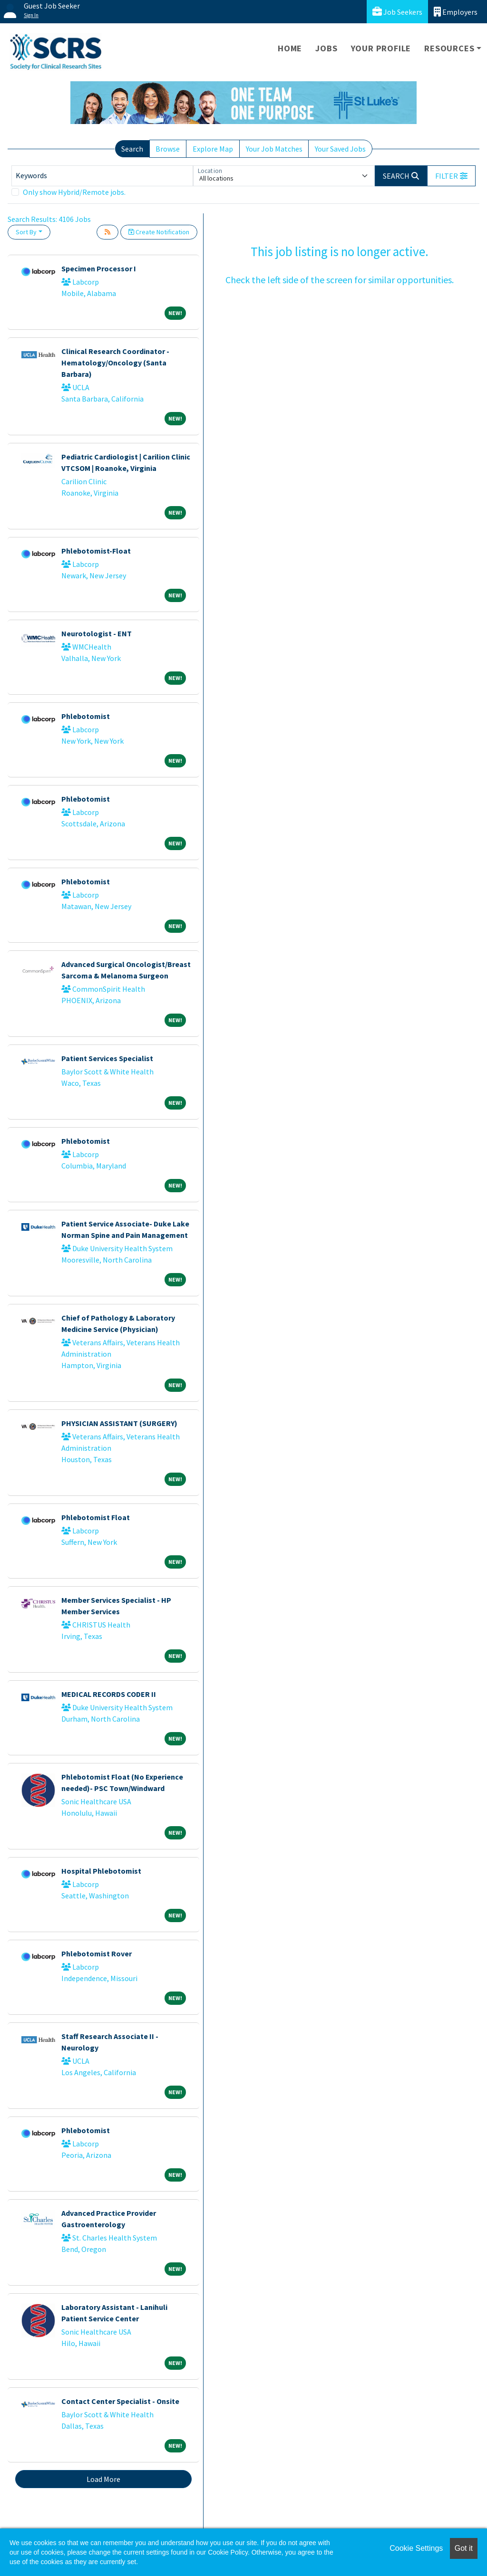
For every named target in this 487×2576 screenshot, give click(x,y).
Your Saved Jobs (340, 148)
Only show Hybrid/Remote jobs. (74, 192)
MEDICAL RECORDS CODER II (108, 1694)
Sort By (26, 232)
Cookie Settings (416, 2548)
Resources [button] (449, 48)
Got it (464, 2548)
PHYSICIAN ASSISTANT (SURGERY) (119, 1423)
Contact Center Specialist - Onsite (120, 2401)
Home (290, 48)
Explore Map (213, 148)
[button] (451, 175)
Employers (455, 12)
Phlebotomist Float (95, 1517)
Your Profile (381, 48)
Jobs (326, 48)
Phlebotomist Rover (96, 1953)
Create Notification (158, 232)
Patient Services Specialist (107, 1058)
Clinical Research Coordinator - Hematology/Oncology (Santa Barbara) (115, 362)
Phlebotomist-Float (96, 550)
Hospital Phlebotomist (101, 1871)
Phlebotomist (85, 716)
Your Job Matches (274, 148)
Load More (103, 2479)
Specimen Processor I (98, 268)
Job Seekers (397, 12)
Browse (168, 148)
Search (132, 148)
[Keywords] (102, 175)
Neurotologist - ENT (96, 633)
